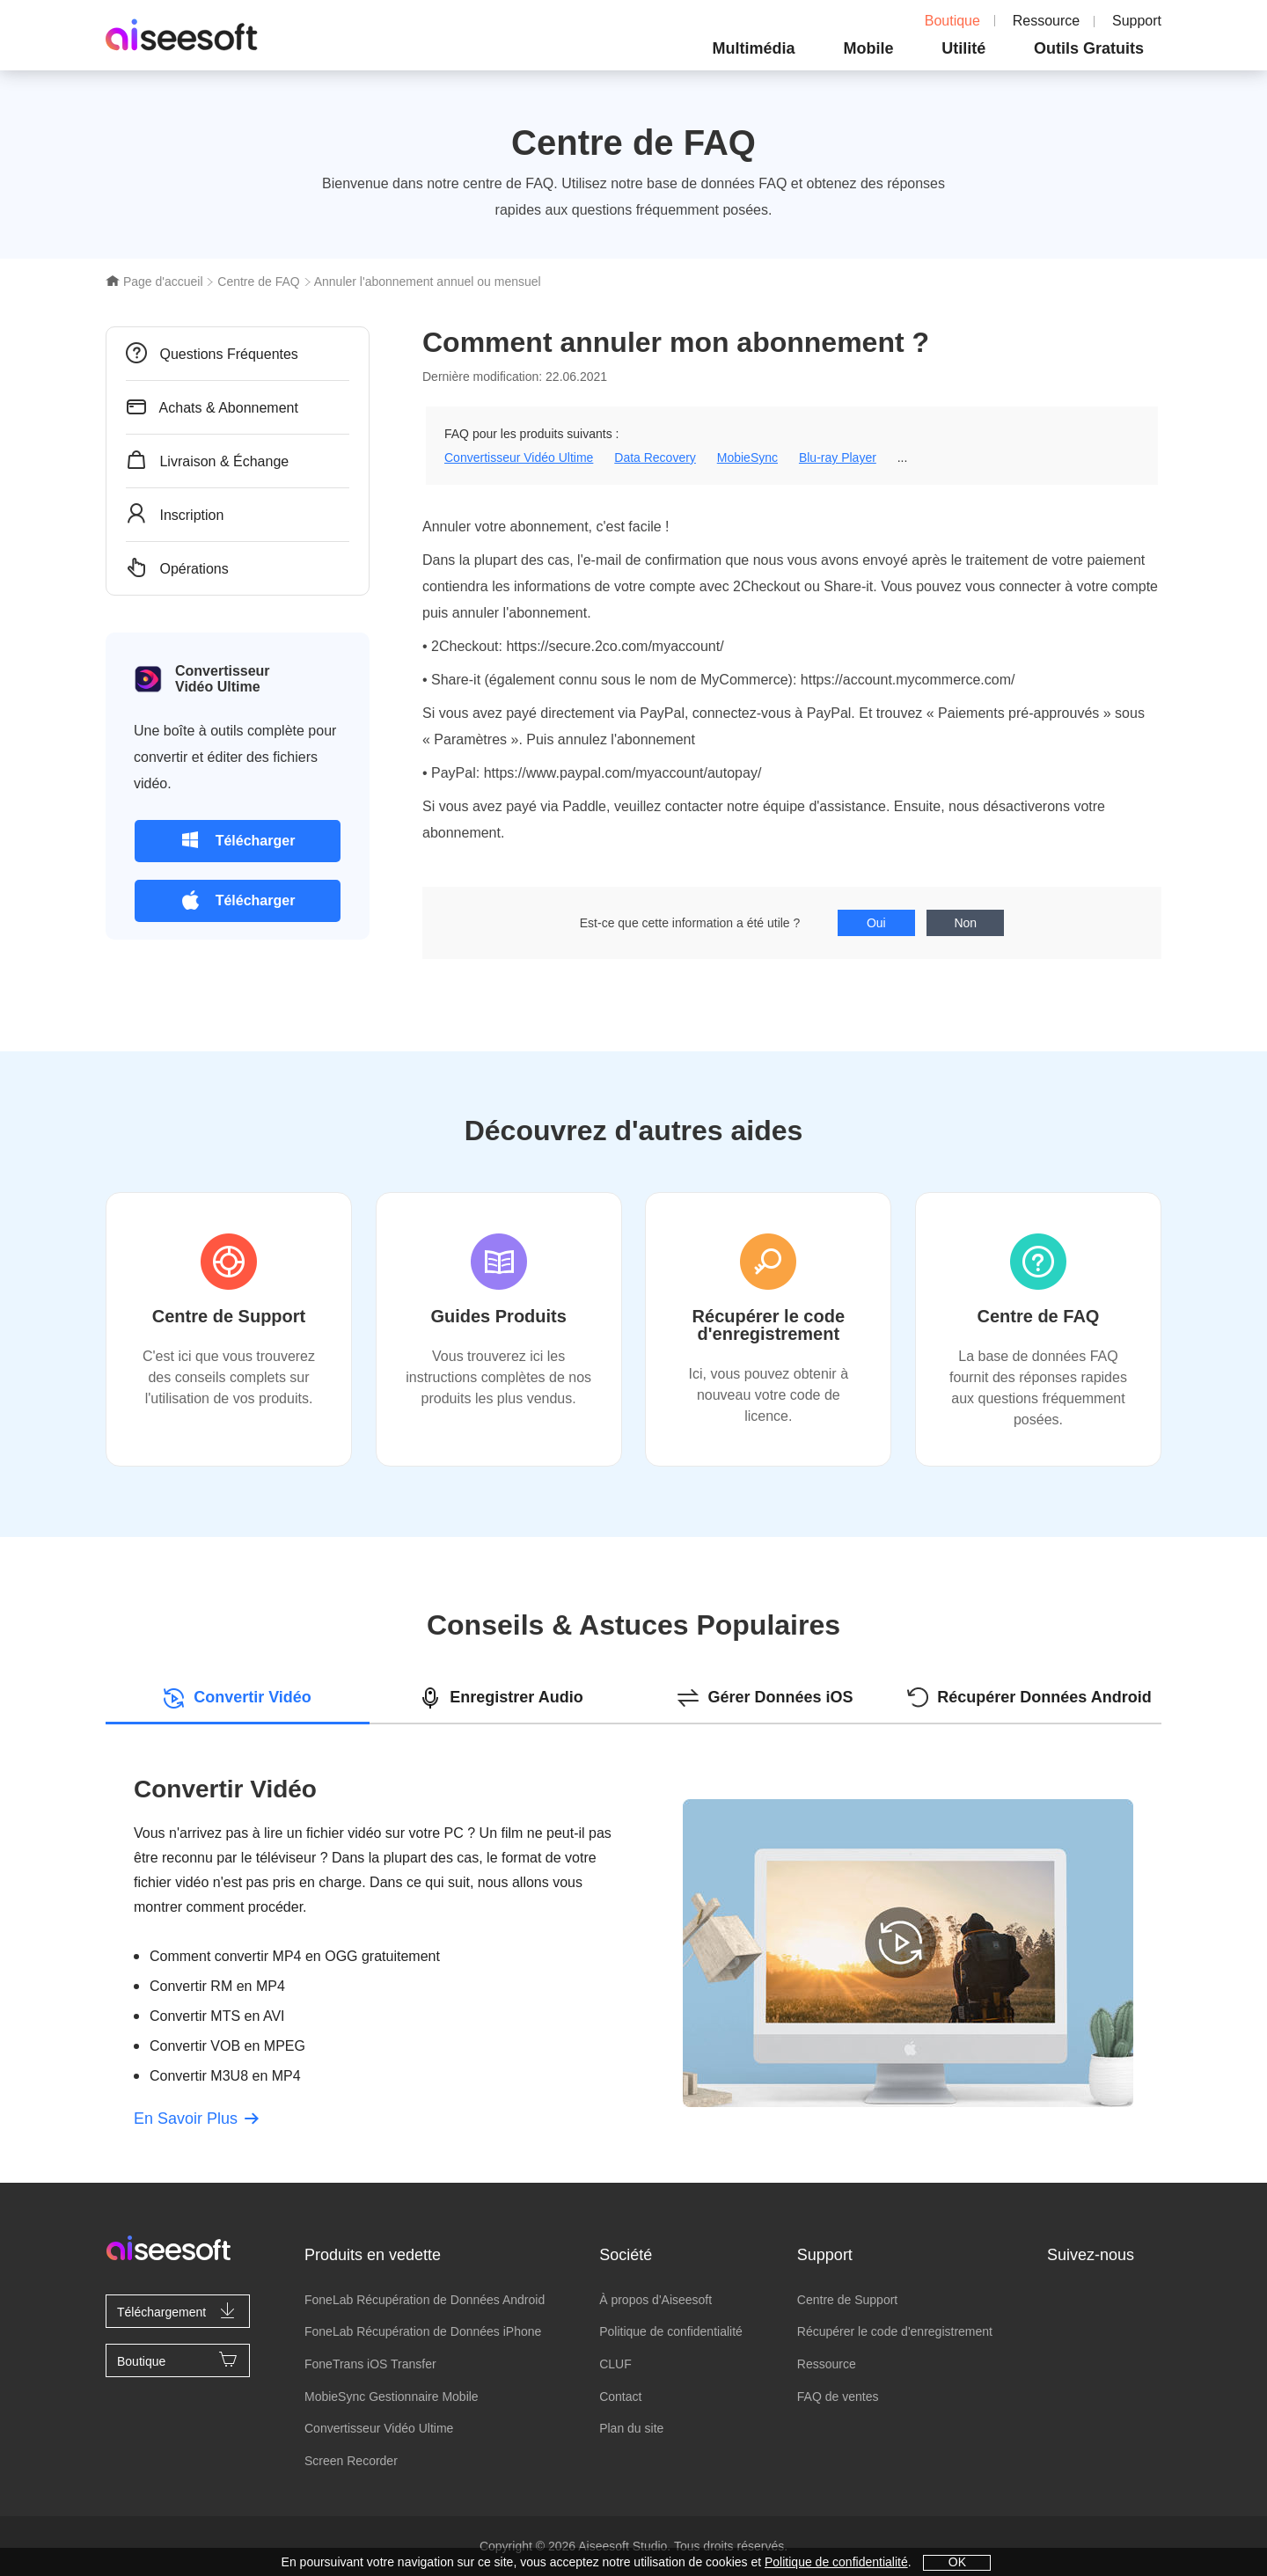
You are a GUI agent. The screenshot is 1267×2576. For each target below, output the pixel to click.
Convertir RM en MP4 (217, 1986)
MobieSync (747, 457)
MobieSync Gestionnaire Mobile (391, 2396)
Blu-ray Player (837, 457)
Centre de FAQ (258, 281)
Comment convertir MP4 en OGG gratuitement (295, 1956)
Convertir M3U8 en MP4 (225, 2075)
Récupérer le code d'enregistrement (894, 2331)
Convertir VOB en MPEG (227, 2045)
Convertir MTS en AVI (217, 2016)
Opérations (177, 567)
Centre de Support (847, 2300)
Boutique (940, 20)
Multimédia (754, 48)
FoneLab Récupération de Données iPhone (422, 2331)
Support (1136, 20)
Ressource (1046, 20)
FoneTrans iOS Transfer (370, 2364)
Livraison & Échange (207, 460)
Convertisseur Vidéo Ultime (518, 457)
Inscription (174, 513)
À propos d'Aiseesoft (655, 2300)
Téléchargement (177, 2310)
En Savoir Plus (196, 2118)
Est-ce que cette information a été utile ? (690, 923)
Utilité (963, 48)
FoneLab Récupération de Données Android (424, 2300)
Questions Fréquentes (212, 352)
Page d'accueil (154, 281)
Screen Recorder (351, 2461)
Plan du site (631, 2428)
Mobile (868, 48)
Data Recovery (655, 457)
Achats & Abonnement (212, 406)
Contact (620, 2396)
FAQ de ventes (838, 2396)
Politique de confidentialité (671, 2331)
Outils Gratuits (1089, 48)
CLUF (615, 2364)
